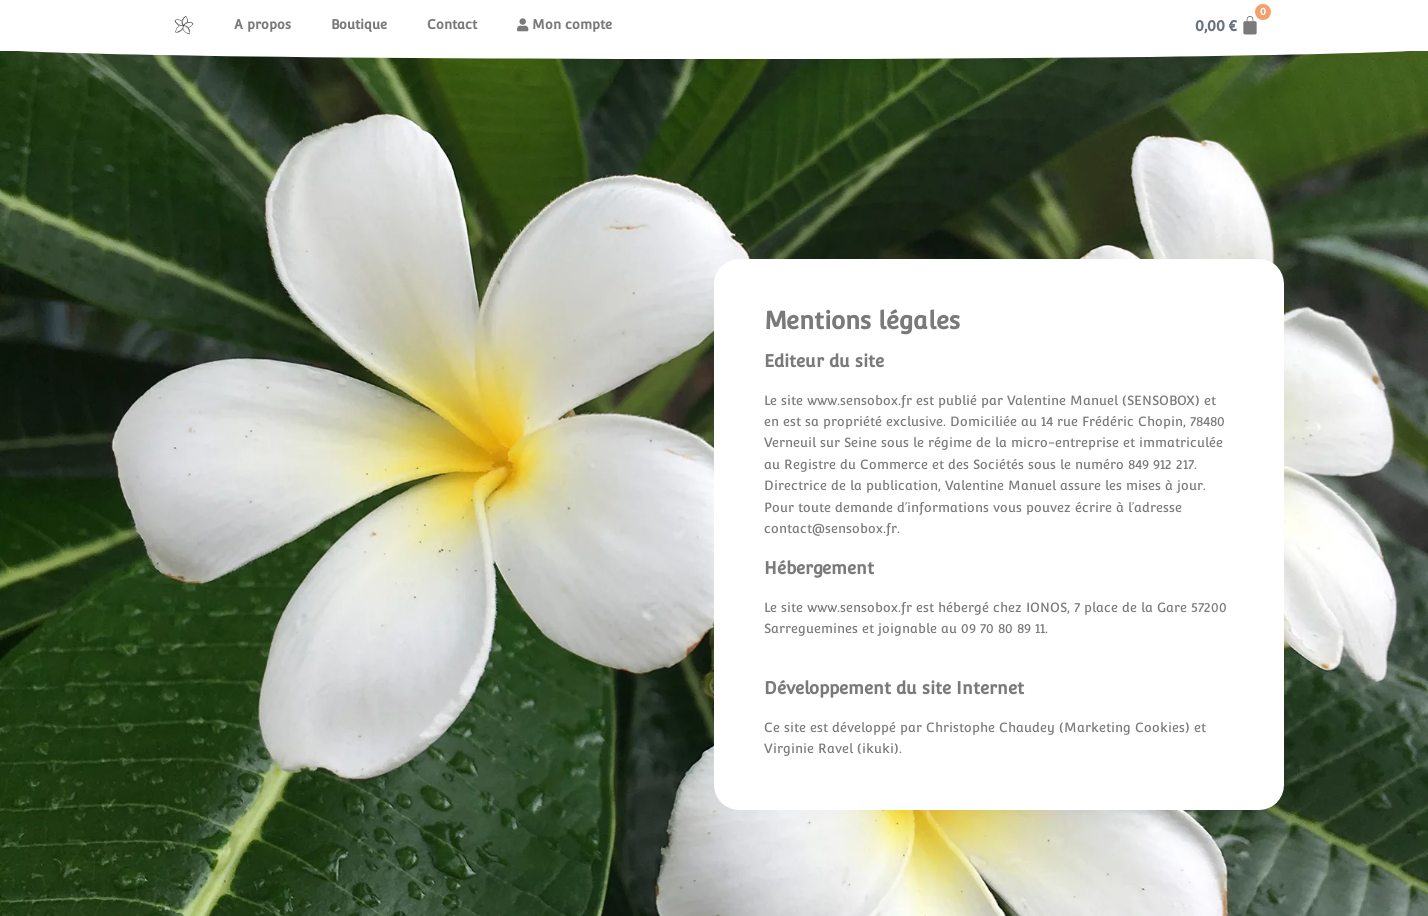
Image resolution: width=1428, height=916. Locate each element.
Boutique (359, 24)
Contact (452, 24)
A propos (262, 24)
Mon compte (564, 24)
